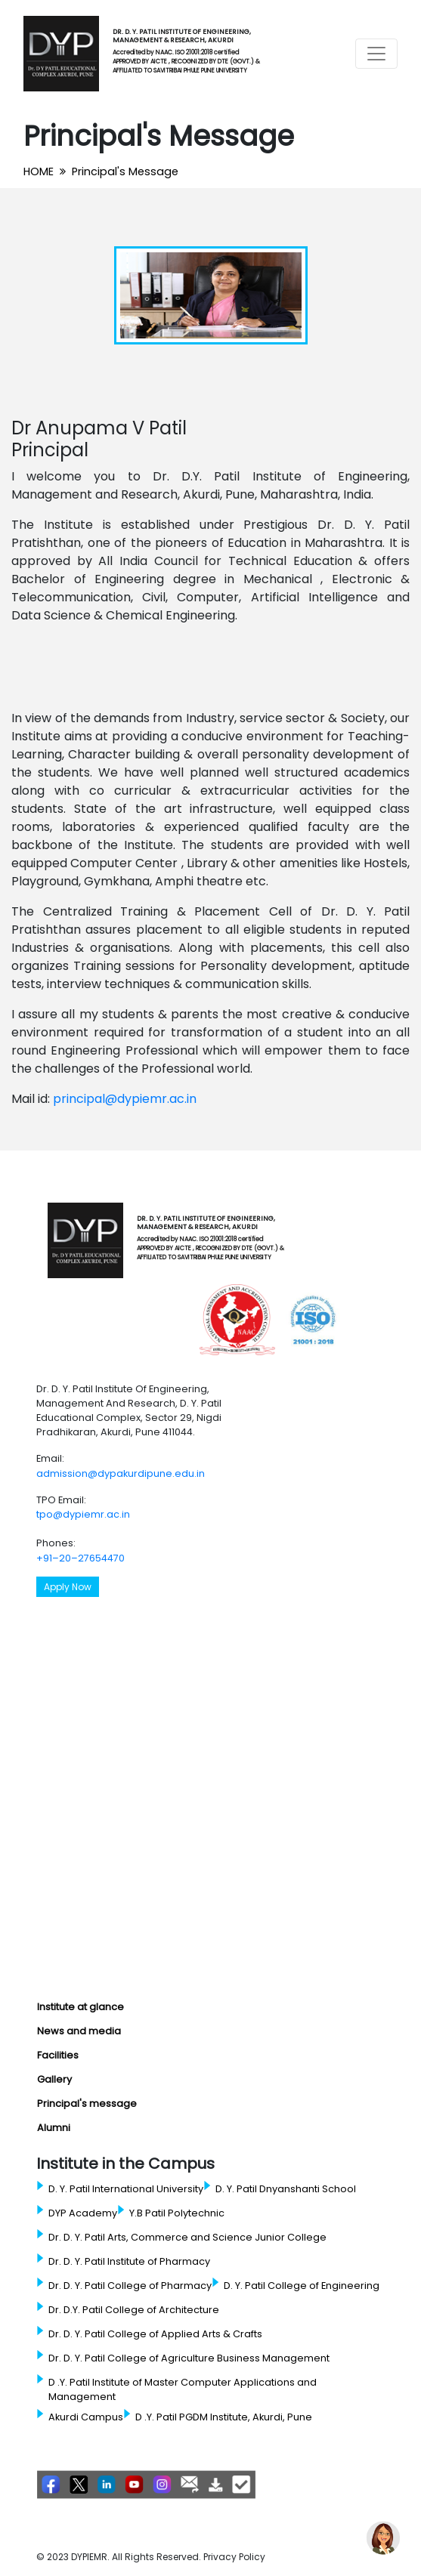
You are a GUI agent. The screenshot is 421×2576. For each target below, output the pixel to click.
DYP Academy (82, 2213)
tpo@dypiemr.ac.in (83, 1514)
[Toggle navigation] (376, 54)
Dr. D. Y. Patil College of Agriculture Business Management (189, 2358)
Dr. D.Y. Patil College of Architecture (133, 2309)
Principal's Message (125, 171)
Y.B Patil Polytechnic (176, 2213)
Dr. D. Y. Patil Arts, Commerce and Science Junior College (187, 2237)
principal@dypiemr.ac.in (125, 1098)
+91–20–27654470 (80, 1558)
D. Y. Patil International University (125, 2188)
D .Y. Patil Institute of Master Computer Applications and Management (182, 2389)
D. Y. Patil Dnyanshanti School (285, 2188)
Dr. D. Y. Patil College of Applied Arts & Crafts (155, 2333)
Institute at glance (80, 2006)
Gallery (54, 2079)
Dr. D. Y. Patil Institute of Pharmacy (129, 2261)
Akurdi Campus (85, 2417)
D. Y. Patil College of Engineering (301, 2285)
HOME (38, 171)
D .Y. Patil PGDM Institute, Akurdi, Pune (223, 2417)
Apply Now (67, 1586)
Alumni (53, 2127)
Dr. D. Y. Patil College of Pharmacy (130, 2285)
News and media (79, 2031)
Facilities (58, 2055)
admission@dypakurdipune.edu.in (120, 1473)
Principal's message (87, 2103)
